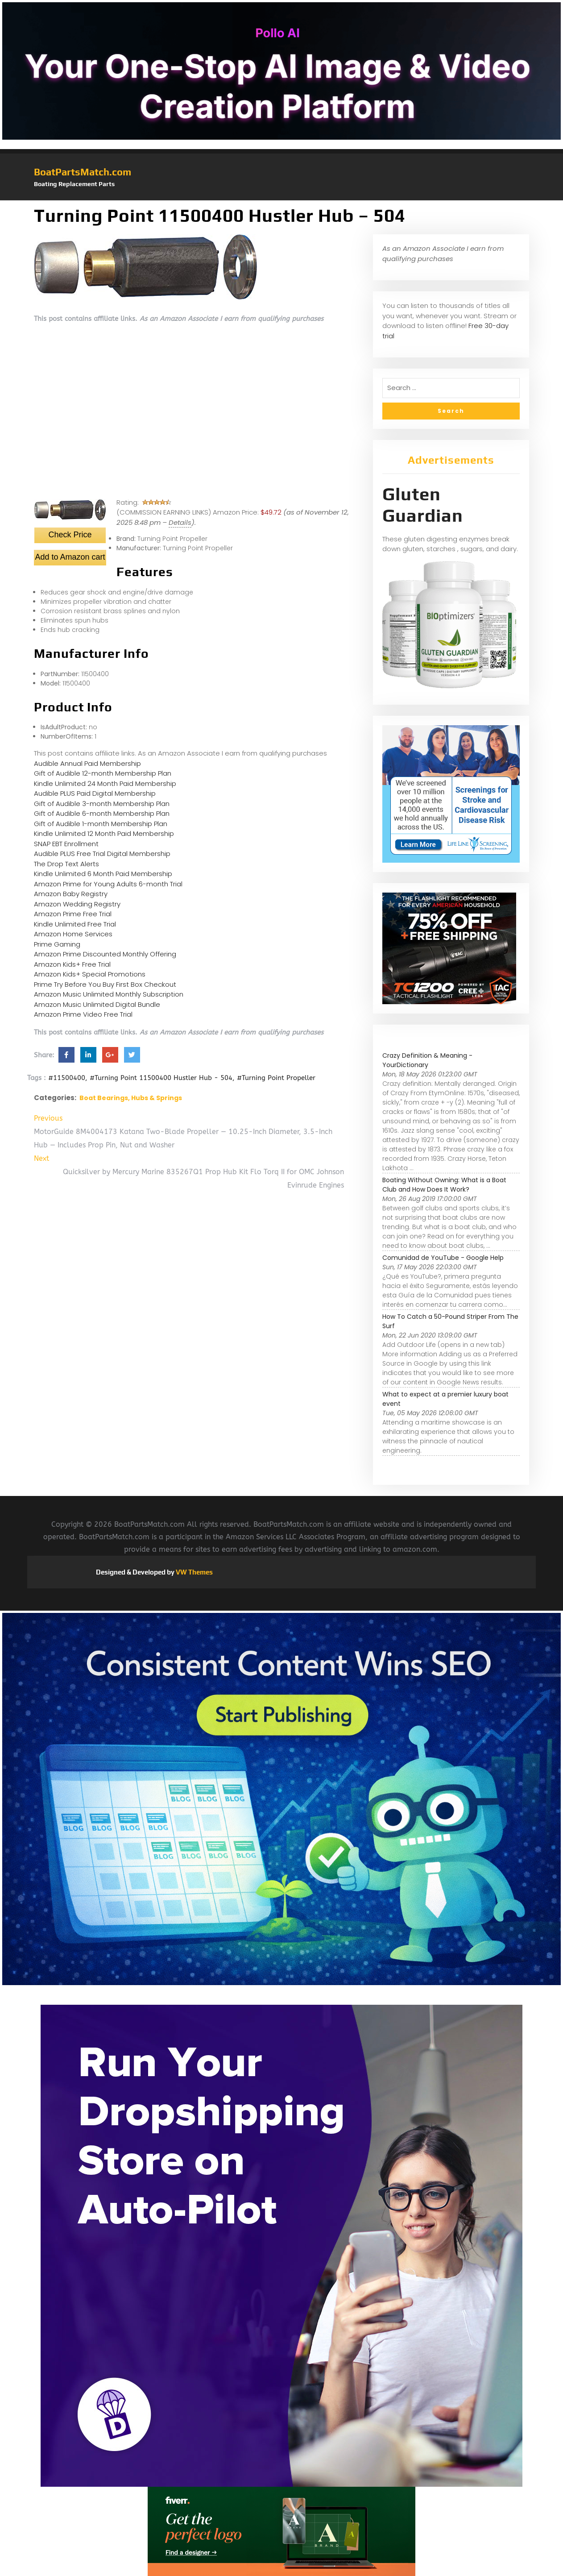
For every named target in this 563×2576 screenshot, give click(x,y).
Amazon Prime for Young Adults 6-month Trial (108, 884)
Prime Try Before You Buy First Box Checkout (105, 984)
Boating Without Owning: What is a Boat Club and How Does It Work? (444, 1185)
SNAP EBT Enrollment (66, 843)
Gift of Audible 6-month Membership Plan (102, 813)
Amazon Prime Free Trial (73, 913)
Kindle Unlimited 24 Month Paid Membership (105, 783)
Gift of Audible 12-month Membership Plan (102, 773)
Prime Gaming (57, 944)
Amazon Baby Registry (71, 893)
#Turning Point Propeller (276, 1078)
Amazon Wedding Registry (77, 904)
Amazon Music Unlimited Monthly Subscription (108, 994)
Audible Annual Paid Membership (87, 763)
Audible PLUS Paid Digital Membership (95, 793)
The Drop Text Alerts (66, 863)
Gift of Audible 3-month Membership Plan (102, 803)
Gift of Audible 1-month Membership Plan (100, 823)
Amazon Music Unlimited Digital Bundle (97, 1004)
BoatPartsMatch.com (82, 172)
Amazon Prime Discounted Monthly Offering (105, 954)
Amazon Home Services (73, 934)
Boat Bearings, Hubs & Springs (130, 1097)
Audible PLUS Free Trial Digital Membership (102, 853)
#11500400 (66, 1078)
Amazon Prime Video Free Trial (83, 1014)
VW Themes (193, 1572)
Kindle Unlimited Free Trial (75, 924)
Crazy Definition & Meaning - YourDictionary (427, 1060)
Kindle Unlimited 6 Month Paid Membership (103, 873)
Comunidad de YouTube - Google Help (443, 1257)
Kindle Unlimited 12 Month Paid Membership (104, 833)
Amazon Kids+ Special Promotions (89, 974)
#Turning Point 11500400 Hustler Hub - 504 (161, 1078)
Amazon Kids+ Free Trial (72, 964)
